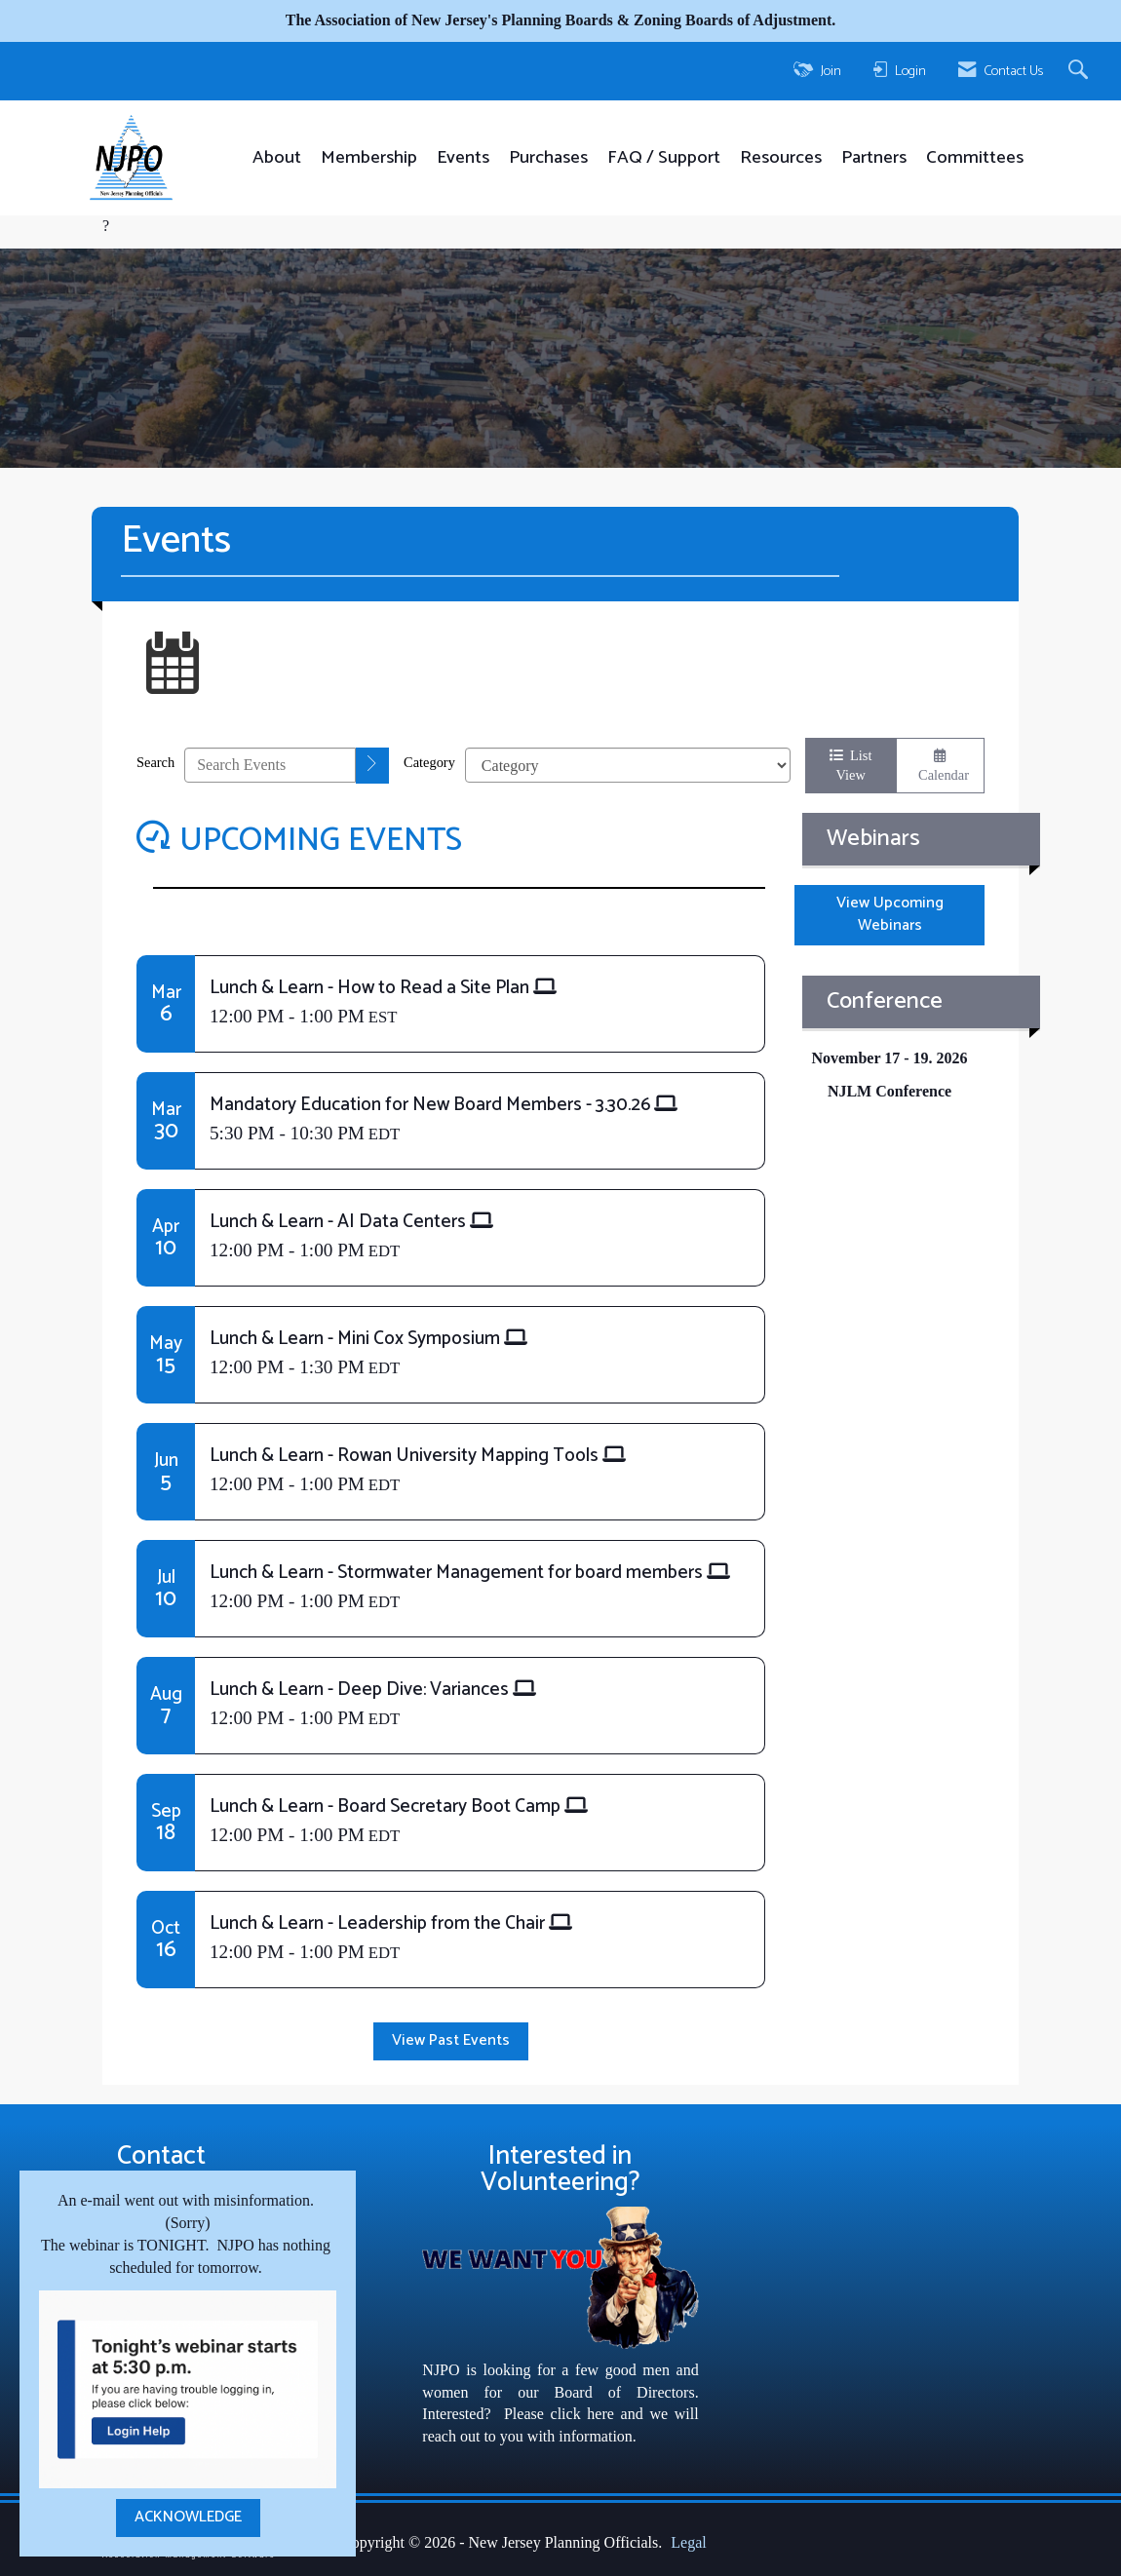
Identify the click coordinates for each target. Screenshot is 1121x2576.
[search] (372, 766)
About (276, 158)
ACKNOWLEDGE (188, 2517)
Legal (688, 2542)
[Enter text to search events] (270, 765)
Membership (369, 158)
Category (429, 762)
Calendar (940, 766)
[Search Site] (1080, 71)
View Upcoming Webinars (890, 914)
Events (463, 158)
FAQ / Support (663, 158)
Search (155, 762)
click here (582, 2413)
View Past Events (451, 2040)
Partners (874, 158)
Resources (781, 158)
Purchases (548, 158)
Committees (975, 158)
